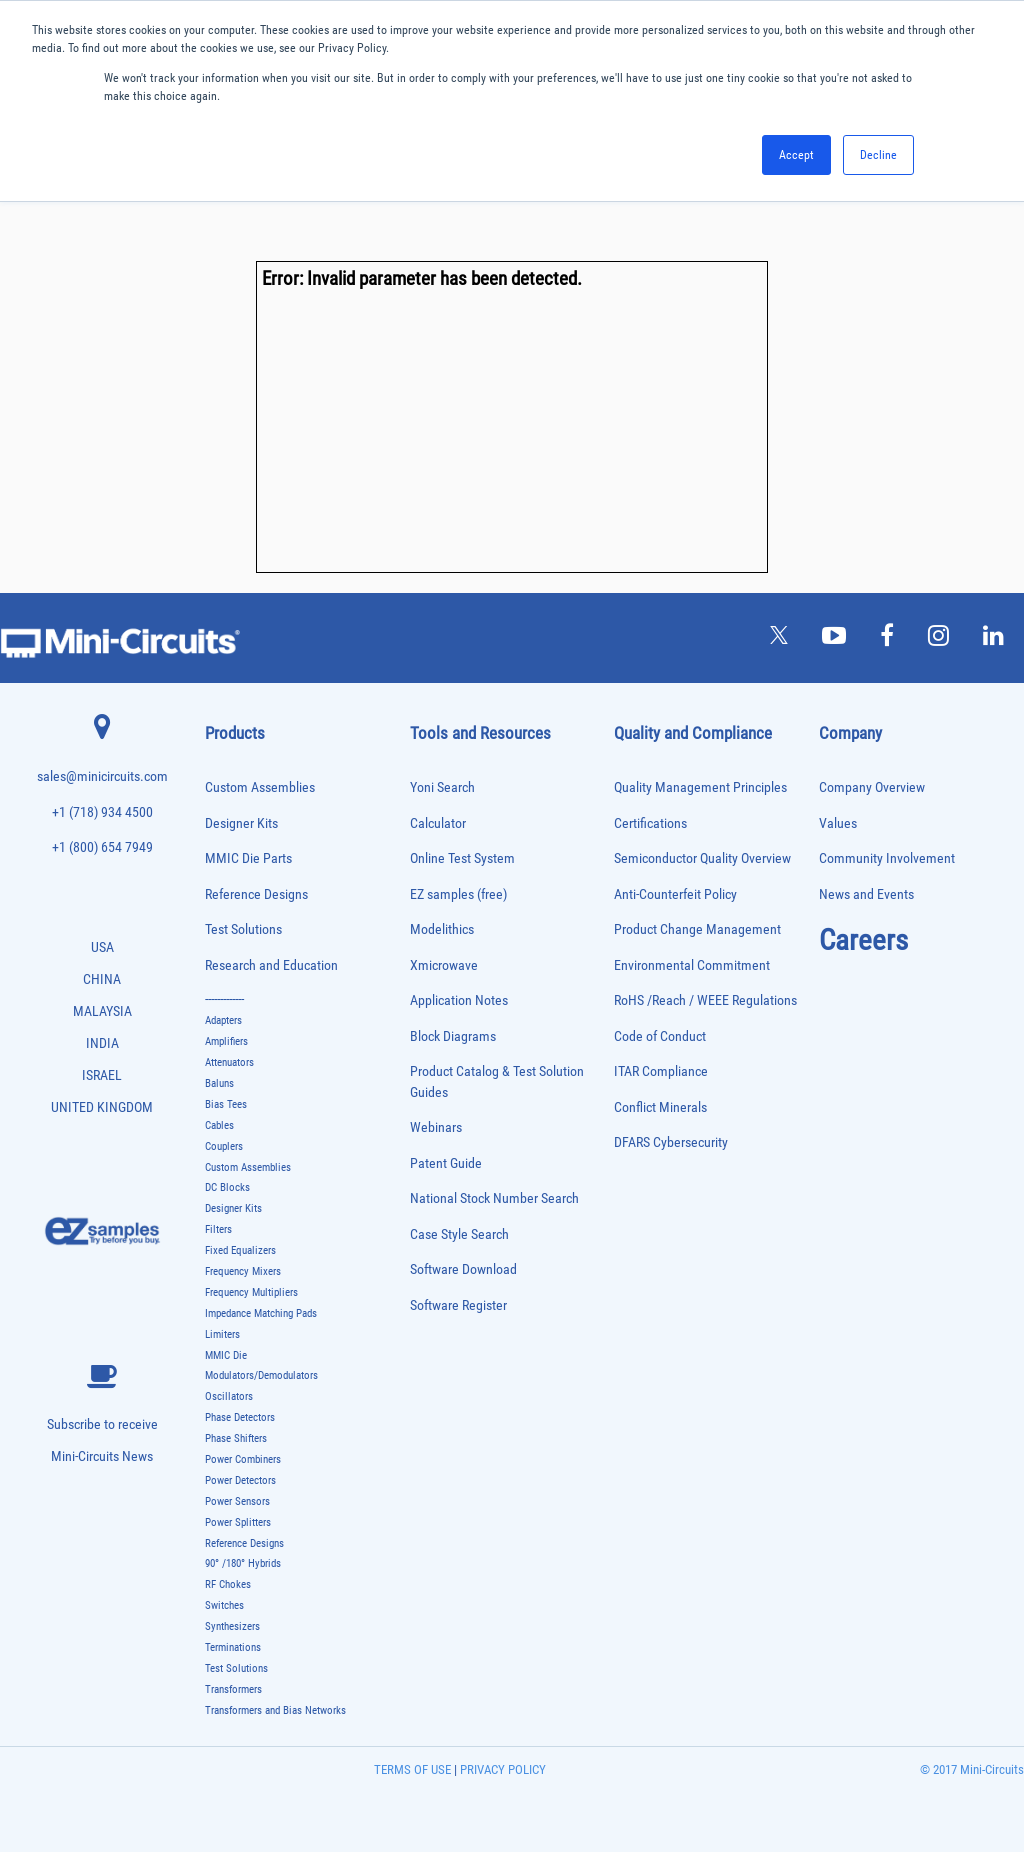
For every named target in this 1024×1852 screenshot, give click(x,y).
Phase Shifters (236, 1438)
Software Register (458, 1305)
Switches (224, 1605)
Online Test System (462, 858)
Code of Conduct (660, 1036)
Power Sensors (237, 1501)
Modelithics (442, 929)
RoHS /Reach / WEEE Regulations (705, 1000)
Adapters (223, 1020)
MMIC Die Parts (248, 858)
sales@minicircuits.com (102, 776)
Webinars (436, 1127)
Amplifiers (226, 1041)
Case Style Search (459, 1234)
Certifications (650, 823)
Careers (863, 940)
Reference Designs (256, 894)
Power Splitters (238, 1522)
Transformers (233, 1689)
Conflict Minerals (660, 1107)
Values (838, 823)
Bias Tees (226, 1104)
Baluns (219, 1083)
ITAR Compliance (661, 1071)
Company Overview (872, 787)
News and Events (866, 894)
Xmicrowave (444, 965)
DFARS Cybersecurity (671, 1142)
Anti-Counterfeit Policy (675, 894)
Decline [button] (878, 155)
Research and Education (271, 965)
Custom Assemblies (260, 787)
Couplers (224, 1146)
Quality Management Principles (700, 787)
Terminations (233, 1647)
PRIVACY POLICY (501, 1769)
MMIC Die (226, 1355)
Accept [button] (796, 155)
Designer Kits (241, 823)
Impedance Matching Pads (261, 1313)
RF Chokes (228, 1584)
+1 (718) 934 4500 (102, 812)
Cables (219, 1125)
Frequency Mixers (243, 1271)
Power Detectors (240, 1480)
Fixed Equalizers (240, 1250)
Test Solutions (243, 929)
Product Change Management (697, 929)
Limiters (222, 1334)
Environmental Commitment (692, 965)
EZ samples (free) (458, 894)
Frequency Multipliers (251, 1292)
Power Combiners (243, 1459)
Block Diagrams (453, 1036)
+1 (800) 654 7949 (102, 847)
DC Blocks (227, 1187)
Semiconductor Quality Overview (702, 858)
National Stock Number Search (494, 1198)
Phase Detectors (240, 1417)
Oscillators (229, 1396)
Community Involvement (887, 858)
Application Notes (459, 1000)
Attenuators (229, 1062)
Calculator (438, 823)
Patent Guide (446, 1163)
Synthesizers (232, 1626)
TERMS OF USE (412, 1769)
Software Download (463, 1269)
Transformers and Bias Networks (275, 1710)
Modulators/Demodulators (261, 1375)
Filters (218, 1229)
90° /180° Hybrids (243, 1563)
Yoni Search (442, 787)
